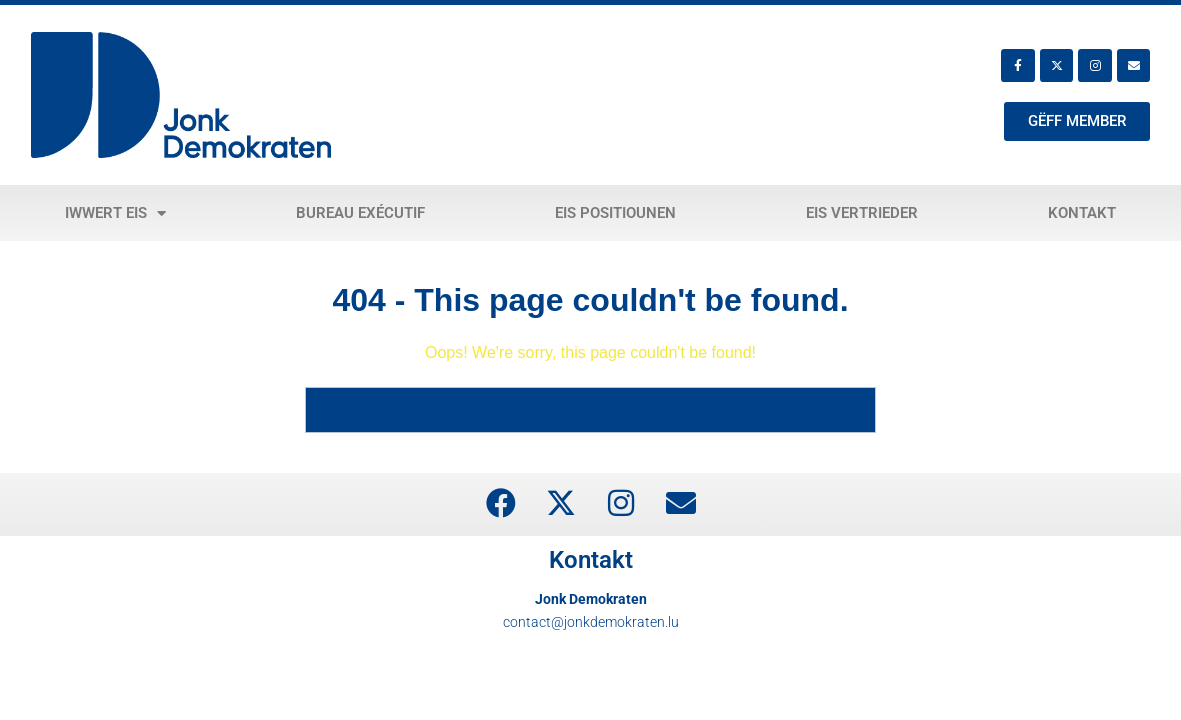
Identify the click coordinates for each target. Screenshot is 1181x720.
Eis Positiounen (615, 213)
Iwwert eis (115, 213)
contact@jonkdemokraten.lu (591, 622)
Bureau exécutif (360, 213)
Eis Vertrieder (862, 213)
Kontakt (1082, 213)
